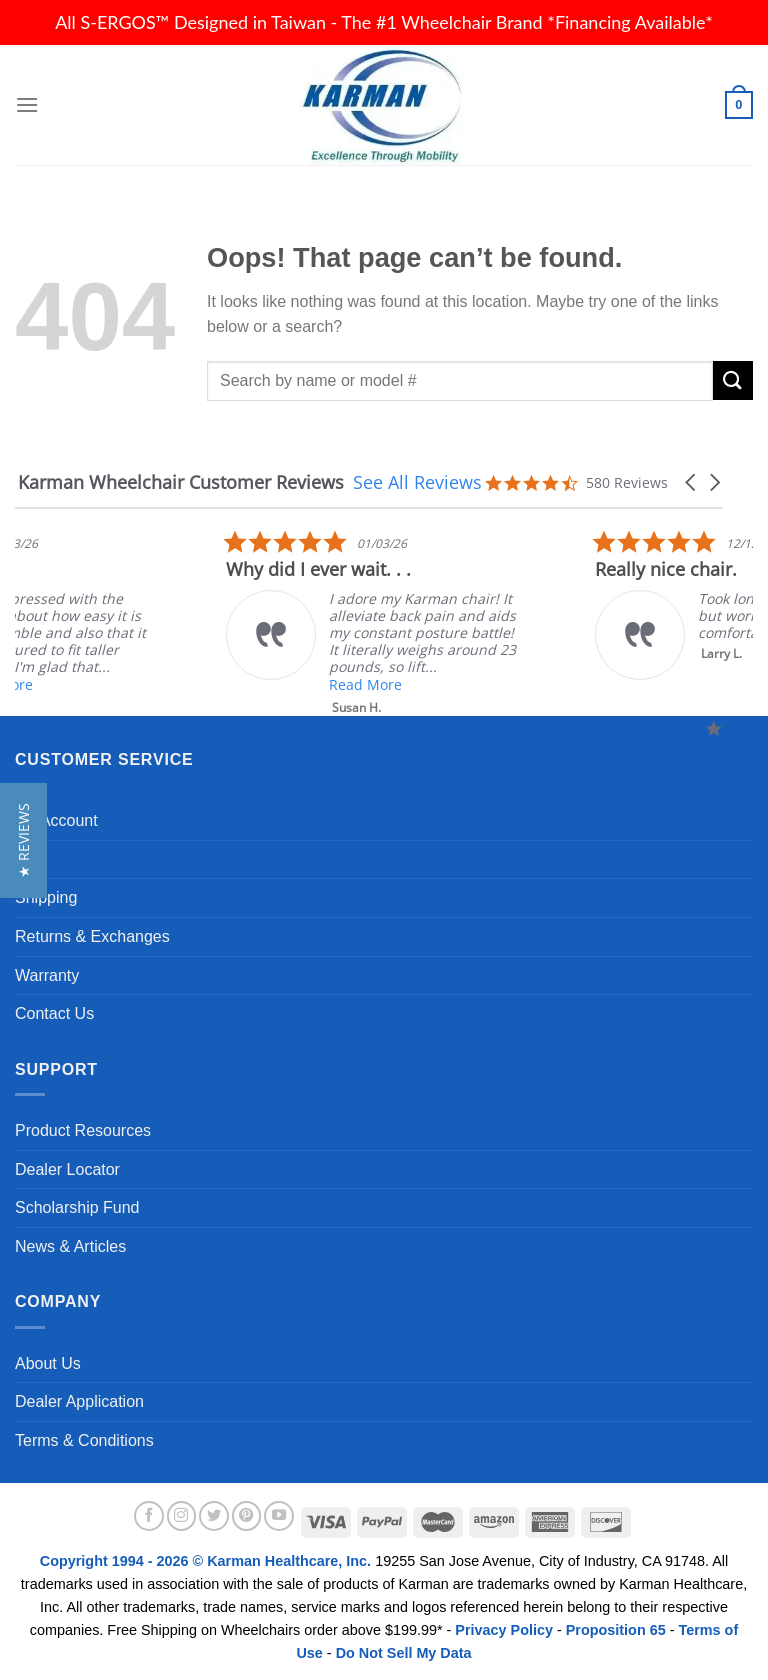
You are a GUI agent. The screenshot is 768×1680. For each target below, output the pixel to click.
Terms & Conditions (84, 1440)
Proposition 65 (616, 1630)
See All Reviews (417, 482)
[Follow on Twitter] (214, 1516)
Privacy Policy (504, 1630)
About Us (48, 1363)
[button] (692, 482)
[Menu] (27, 104)
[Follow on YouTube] (279, 1516)
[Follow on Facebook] (149, 1516)
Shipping (46, 897)
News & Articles (70, 1246)
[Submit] (733, 380)
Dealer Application (79, 1401)
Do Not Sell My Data (404, 1653)
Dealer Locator (67, 1169)
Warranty (47, 975)
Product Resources (83, 1130)
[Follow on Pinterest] (247, 1516)
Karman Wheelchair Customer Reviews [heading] (181, 482)
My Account (56, 820)
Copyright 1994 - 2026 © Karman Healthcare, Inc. (207, 1561)
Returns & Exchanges (92, 936)
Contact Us (54, 1013)
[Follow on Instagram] (182, 1516)
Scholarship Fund (77, 1207)
